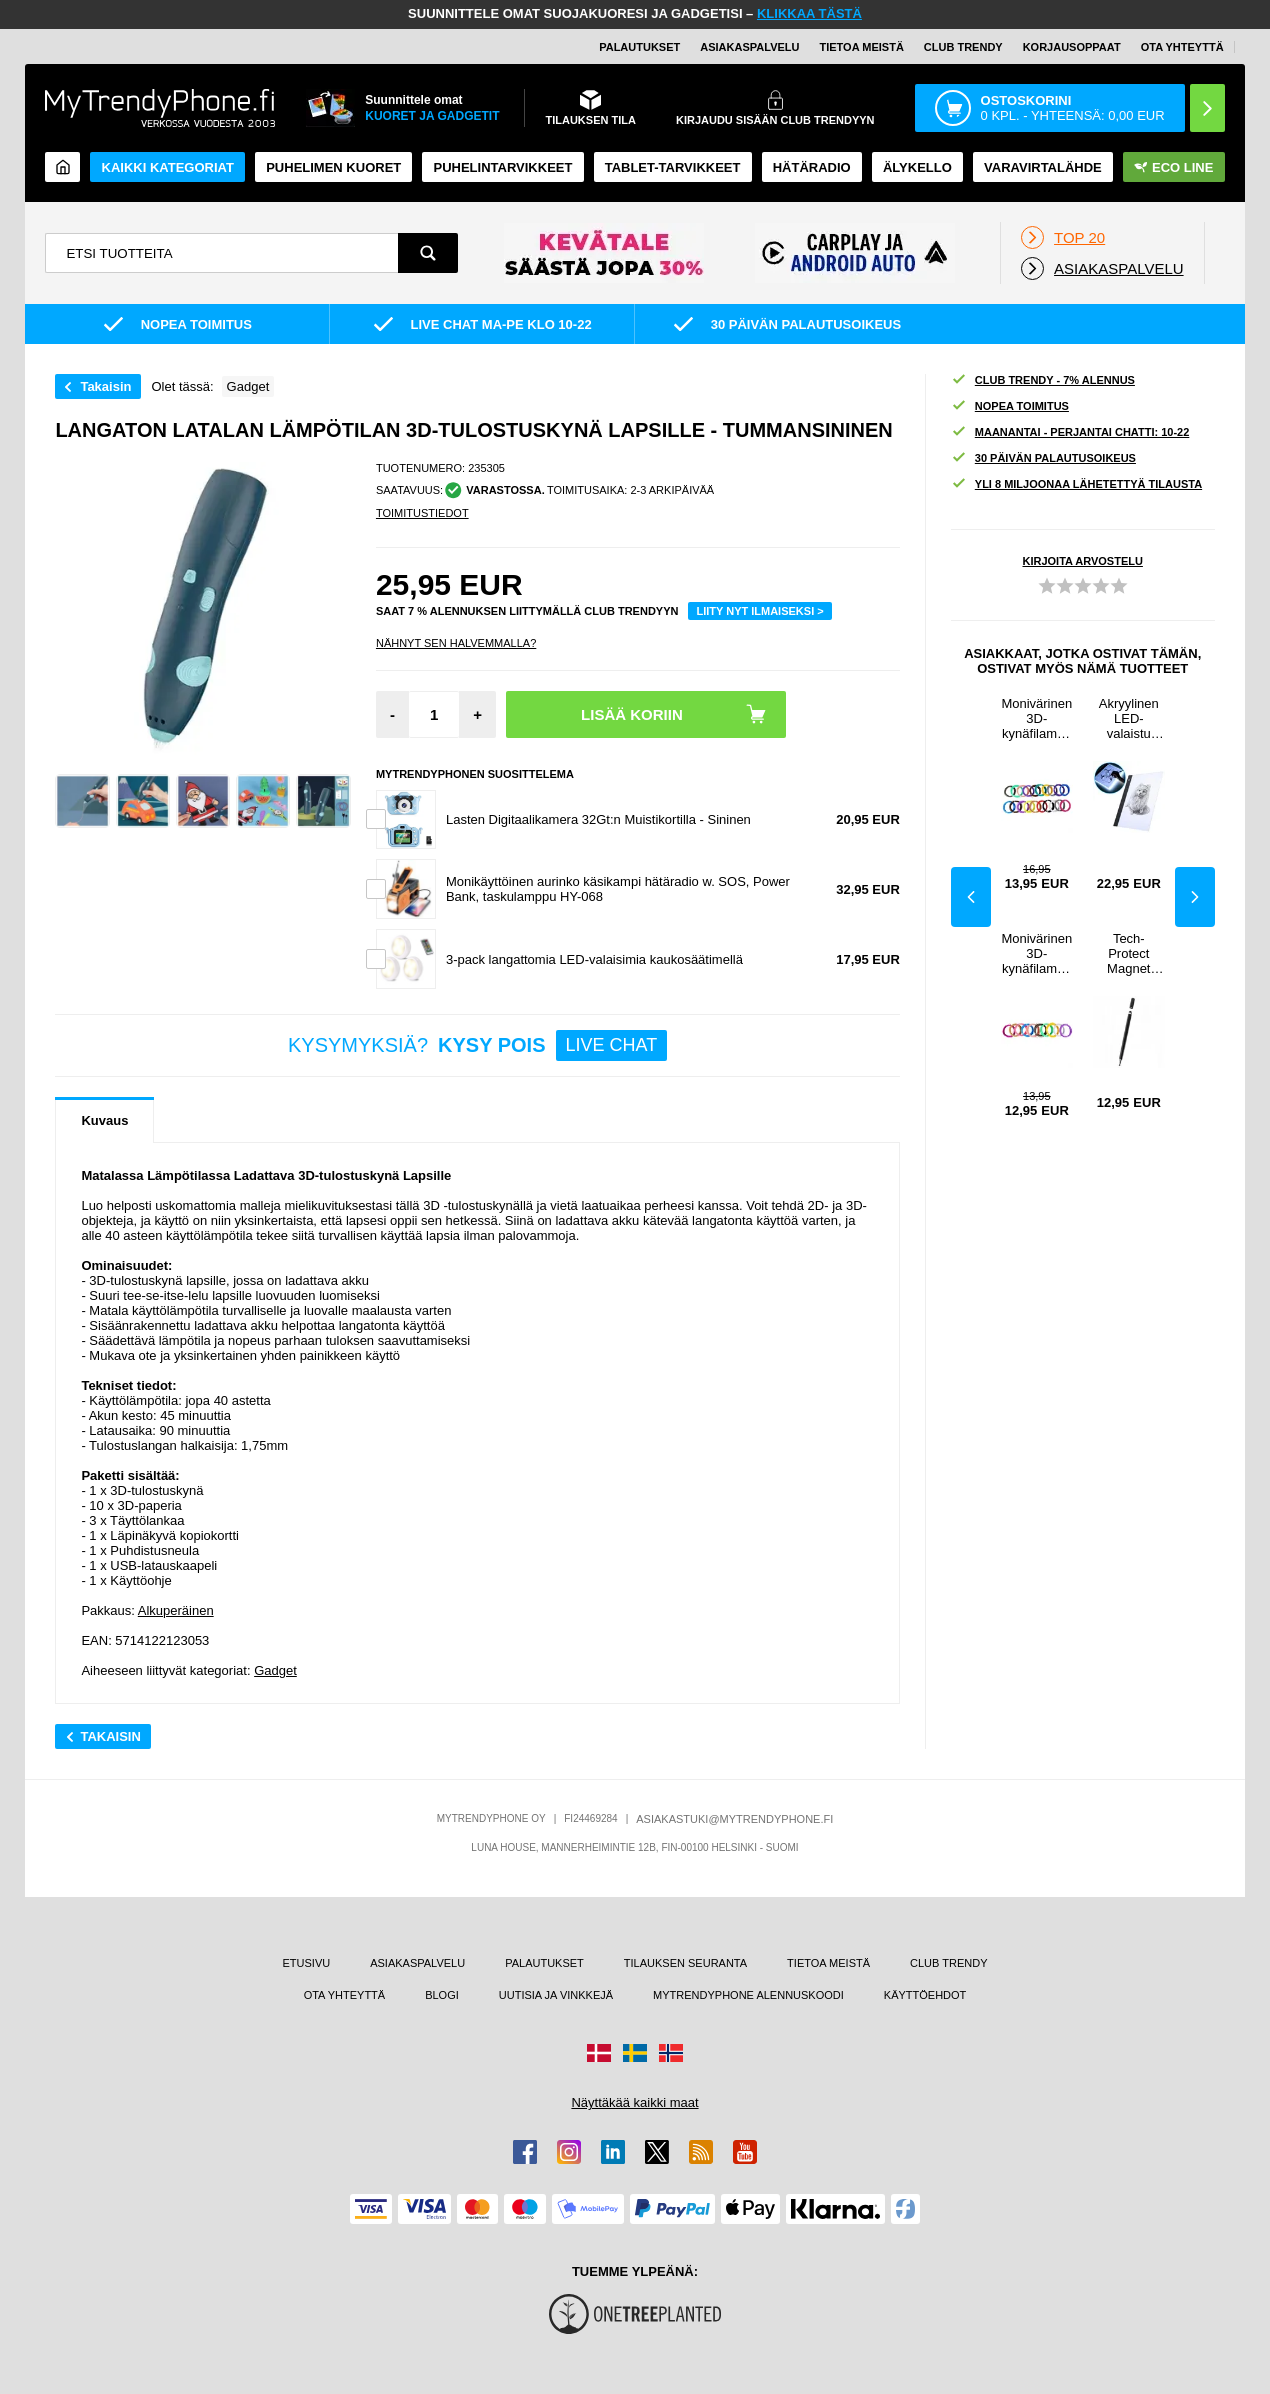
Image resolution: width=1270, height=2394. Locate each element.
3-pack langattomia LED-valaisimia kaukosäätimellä (594, 959)
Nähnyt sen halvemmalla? (456, 643)
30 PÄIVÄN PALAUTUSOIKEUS (1043, 458)
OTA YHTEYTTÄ (1182, 47)
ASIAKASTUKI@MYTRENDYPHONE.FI (734, 1819)
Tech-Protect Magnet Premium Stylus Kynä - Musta (1128, 953)
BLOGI (442, 1995)
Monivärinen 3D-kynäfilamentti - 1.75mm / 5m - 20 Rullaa (1036, 718)
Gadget (275, 1670)
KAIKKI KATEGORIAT (168, 167)
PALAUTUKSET (639, 47)
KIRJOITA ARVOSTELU (1082, 561)
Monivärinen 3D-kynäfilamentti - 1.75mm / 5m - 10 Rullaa (1036, 953)
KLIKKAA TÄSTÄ (809, 13)
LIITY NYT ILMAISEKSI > (759, 611)
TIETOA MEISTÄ (861, 47)
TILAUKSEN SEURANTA (685, 1963)
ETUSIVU (307, 1963)
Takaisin (105, 386)
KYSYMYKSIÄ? (477, 1045)
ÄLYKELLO (917, 167)
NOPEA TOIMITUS (1010, 406)
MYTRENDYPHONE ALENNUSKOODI (748, 1995)
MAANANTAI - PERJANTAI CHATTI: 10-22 (1070, 432)
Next (1195, 897)
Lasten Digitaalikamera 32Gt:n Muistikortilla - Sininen (598, 819)
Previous (971, 897)
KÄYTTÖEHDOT (925, 1995)
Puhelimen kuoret (333, 167)
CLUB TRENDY (948, 1963)
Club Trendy (963, 47)
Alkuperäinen (176, 1610)
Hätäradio (812, 167)
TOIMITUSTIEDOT (422, 513)
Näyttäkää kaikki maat (634, 2102)
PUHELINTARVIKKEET (503, 167)
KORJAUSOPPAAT (1072, 47)
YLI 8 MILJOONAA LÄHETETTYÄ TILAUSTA (1076, 484)
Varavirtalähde (1043, 167)
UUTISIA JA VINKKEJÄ (556, 1995)
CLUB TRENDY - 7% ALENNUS (1043, 380)
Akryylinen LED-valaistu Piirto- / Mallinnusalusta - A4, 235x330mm (1129, 718)
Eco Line (1173, 167)
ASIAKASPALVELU (749, 47)
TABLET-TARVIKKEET (673, 167)
